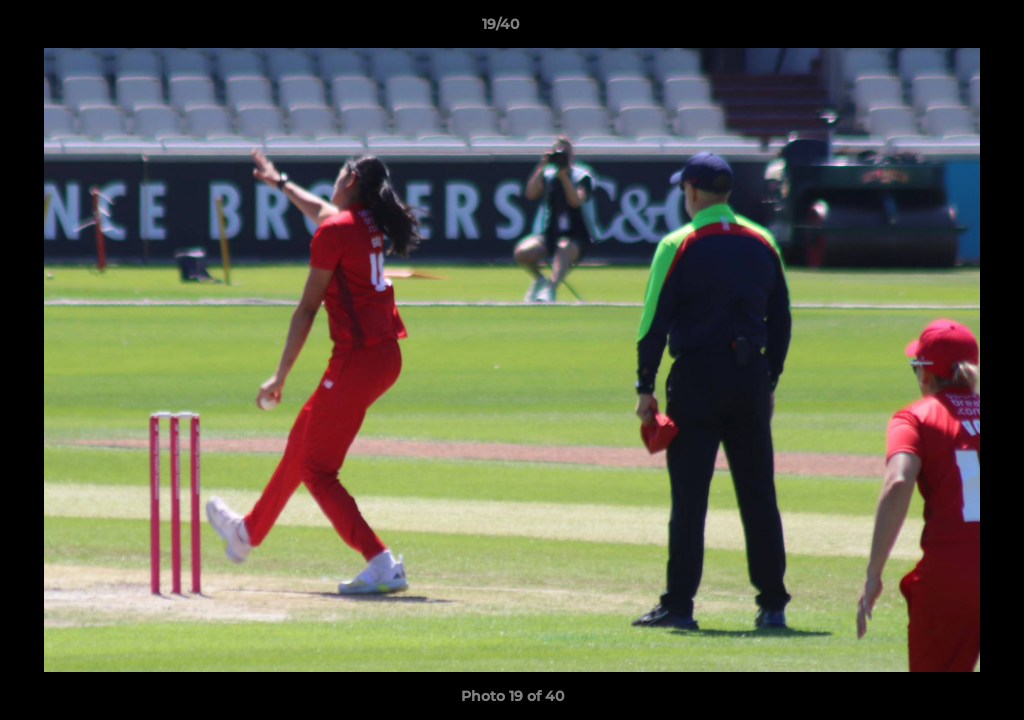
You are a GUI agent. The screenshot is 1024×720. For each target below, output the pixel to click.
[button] (940, 29)
